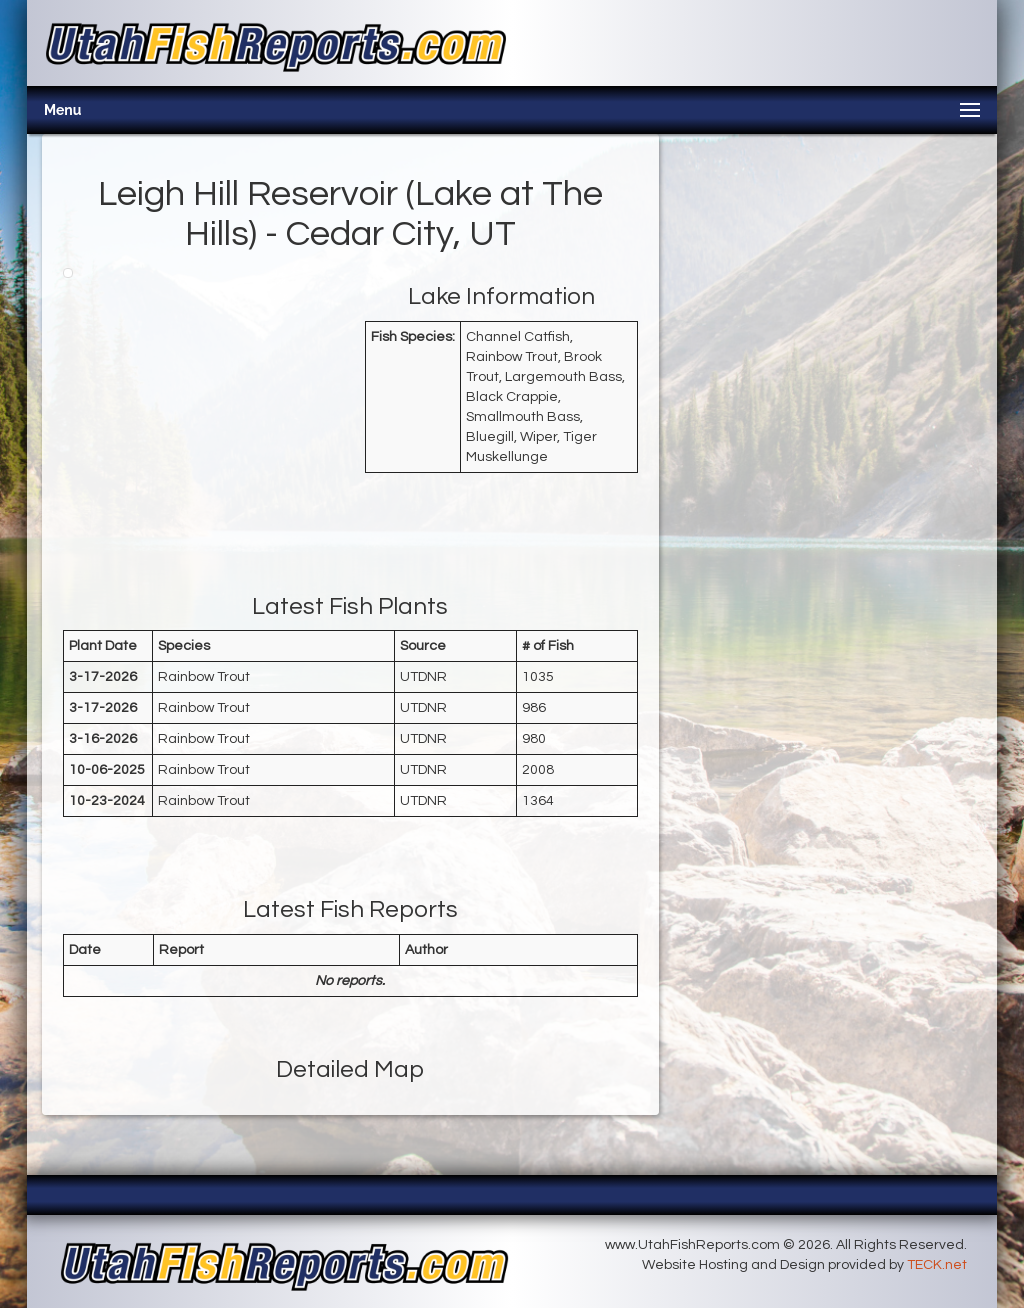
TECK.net (937, 1265)
